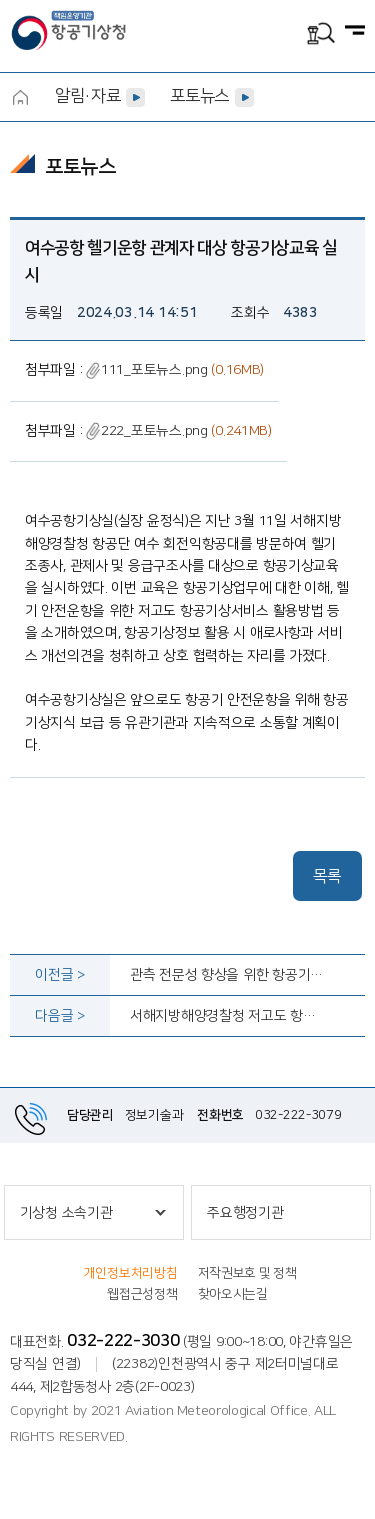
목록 (327, 876)
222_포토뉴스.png (147, 431)
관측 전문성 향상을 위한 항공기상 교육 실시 (227, 975)
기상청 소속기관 (66, 1213)
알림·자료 (87, 96)
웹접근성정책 (142, 1294)
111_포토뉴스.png (147, 370)
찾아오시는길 (233, 1294)
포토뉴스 (199, 96)
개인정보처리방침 (131, 1273)
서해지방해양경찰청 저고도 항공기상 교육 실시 (227, 1016)
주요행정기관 (245, 1213)
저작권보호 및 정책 (247, 1273)
